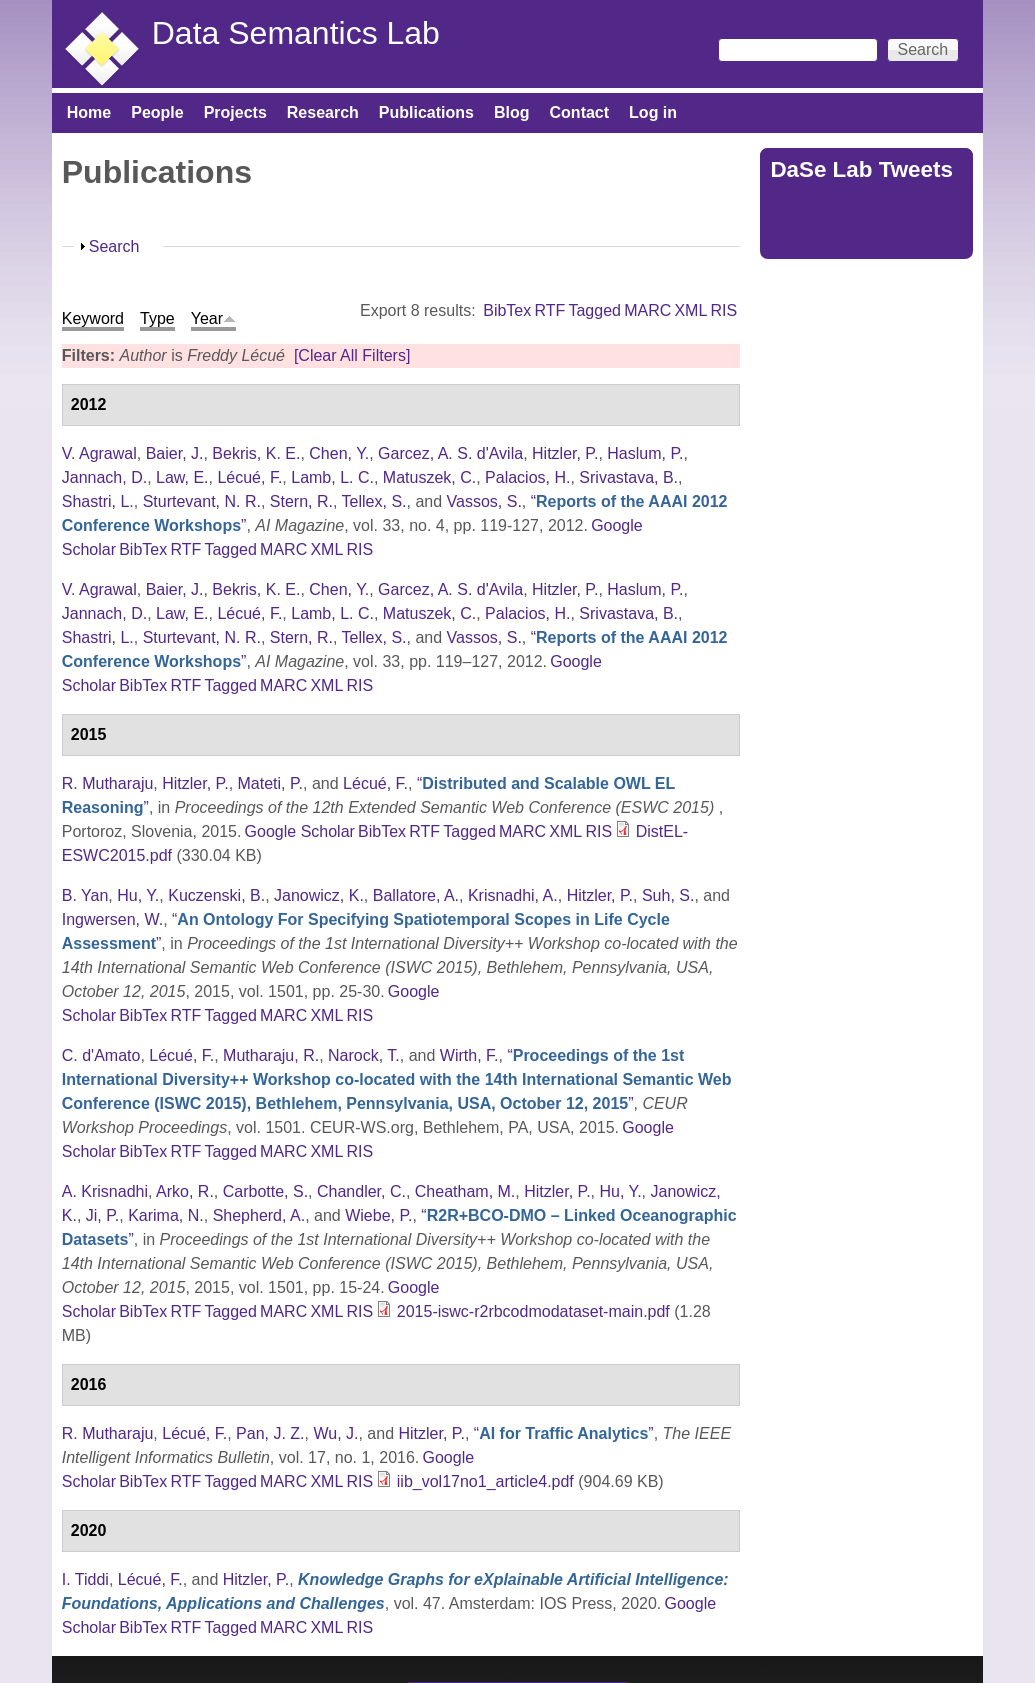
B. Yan (85, 895)
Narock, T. (364, 1055)
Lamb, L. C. (332, 477)
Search (114, 246)
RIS (724, 310)
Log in (653, 112)
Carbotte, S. (265, 1191)
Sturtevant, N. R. (202, 501)
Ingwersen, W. (112, 919)
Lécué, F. (249, 477)
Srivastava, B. (628, 477)
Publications (426, 112)
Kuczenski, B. (216, 895)
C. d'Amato (101, 1055)
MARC (647, 310)
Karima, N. (166, 1215)
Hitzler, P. (565, 453)
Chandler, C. (361, 1191)
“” (397, 1079)
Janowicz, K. (319, 895)
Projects (235, 112)
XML (690, 310)
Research (323, 112)
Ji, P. (103, 1215)
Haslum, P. (645, 453)
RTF (549, 310)
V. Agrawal (99, 453)
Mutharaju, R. (271, 1055)
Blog (512, 112)
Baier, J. (175, 453)
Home (89, 112)
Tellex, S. (374, 501)
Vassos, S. (484, 501)
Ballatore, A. (416, 895)
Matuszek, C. (429, 477)
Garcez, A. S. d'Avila (450, 453)
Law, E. (182, 477)
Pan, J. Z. (270, 1433)
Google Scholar (300, 831)
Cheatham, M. (465, 1191)
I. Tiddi (85, 1579)
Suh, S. (668, 895)
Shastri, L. (98, 501)
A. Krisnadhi (105, 1191)
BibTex (507, 310)
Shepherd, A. (259, 1215)
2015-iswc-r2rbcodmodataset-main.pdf (533, 1311)
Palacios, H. (527, 477)
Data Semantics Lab (296, 33)
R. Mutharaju (108, 783)
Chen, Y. (339, 453)
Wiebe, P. (378, 1215)
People (157, 112)
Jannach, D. (104, 477)
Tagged (594, 310)
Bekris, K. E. (256, 453)
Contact (580, 112)
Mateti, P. (271, 783)
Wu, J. (335, 1433)
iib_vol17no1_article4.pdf (485, 1481)
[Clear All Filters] (352, 355)
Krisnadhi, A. (513, 895)
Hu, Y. (138, 895)
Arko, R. (185, 1191)
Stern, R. (301, 501)
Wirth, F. (469, 1055)
